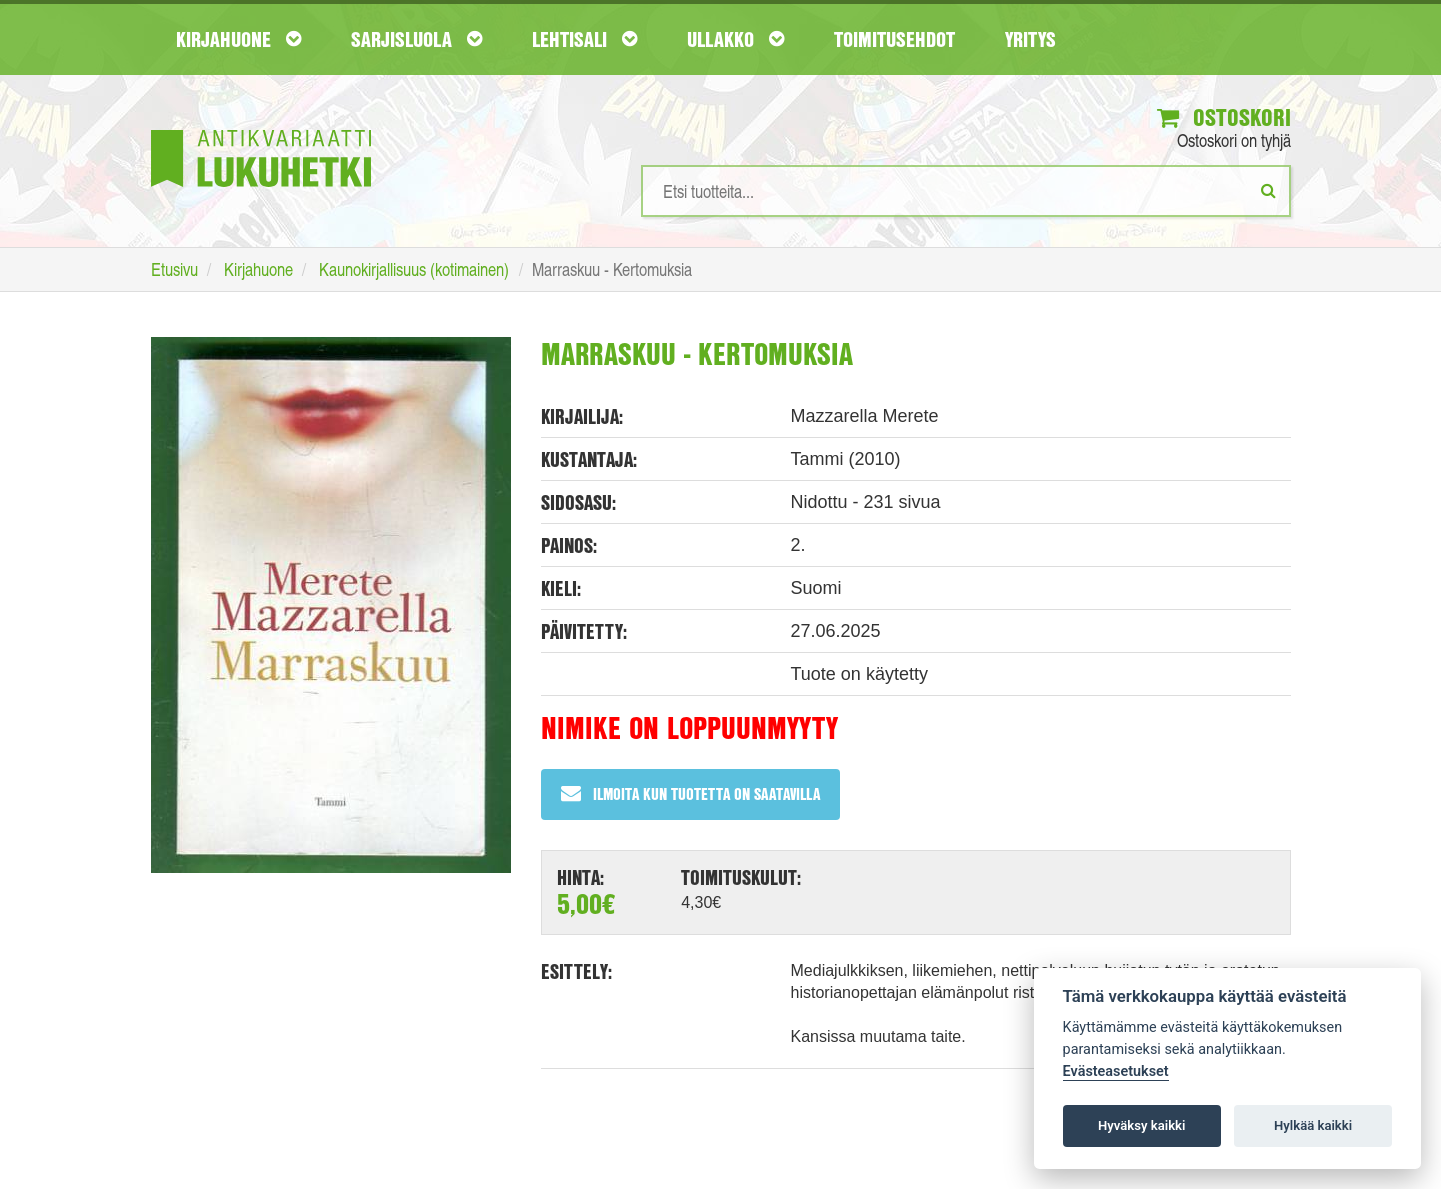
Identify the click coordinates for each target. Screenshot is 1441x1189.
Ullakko (735, 39)
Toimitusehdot (894, 39)
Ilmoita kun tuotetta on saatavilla (690, 793)
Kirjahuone (238, 39)
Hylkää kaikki (1313, 1125)
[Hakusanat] (966, 191)
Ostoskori (1224, 117)
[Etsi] (1268, 190)
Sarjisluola (416, 39)
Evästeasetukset (1116, 1071)
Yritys (1030, 39)
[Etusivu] (261, 128)
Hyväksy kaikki (1141, 1125)
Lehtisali (584, 39)
